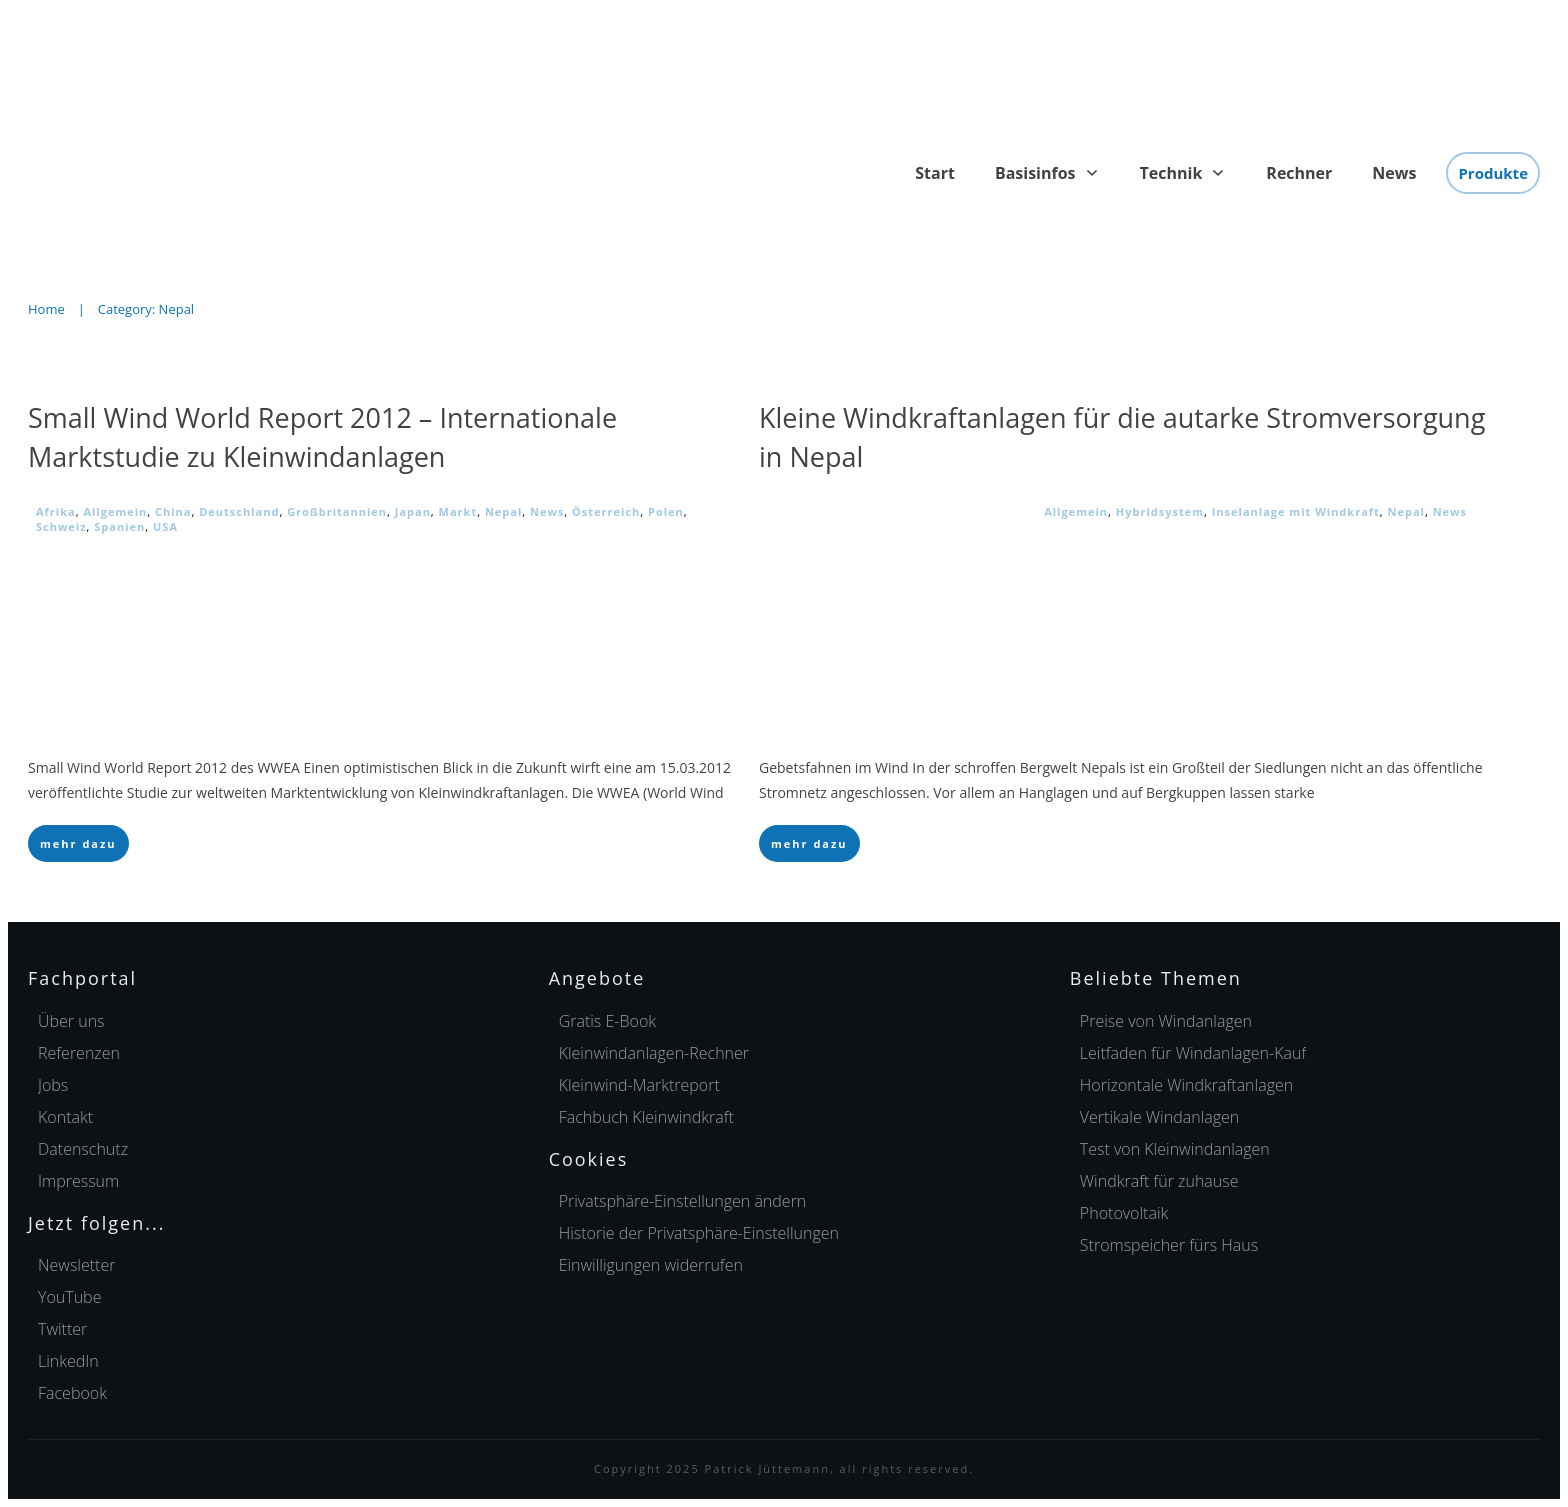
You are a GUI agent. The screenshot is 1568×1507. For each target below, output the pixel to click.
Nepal (503, 511)
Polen (666, 511)
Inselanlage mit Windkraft (1296, 511)
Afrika (56, 511)
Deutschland (239, 511)
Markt (458, 511)
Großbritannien (337, 511)
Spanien (119, 526)
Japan (413, 511)
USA (165, 526)
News (547, 511)
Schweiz (61, 526)
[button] (683, 1201)
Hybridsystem (1160, 511)
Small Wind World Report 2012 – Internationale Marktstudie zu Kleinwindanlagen (322, 437)
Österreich (606, 511)
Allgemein (115, 511)
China (173, 511)
